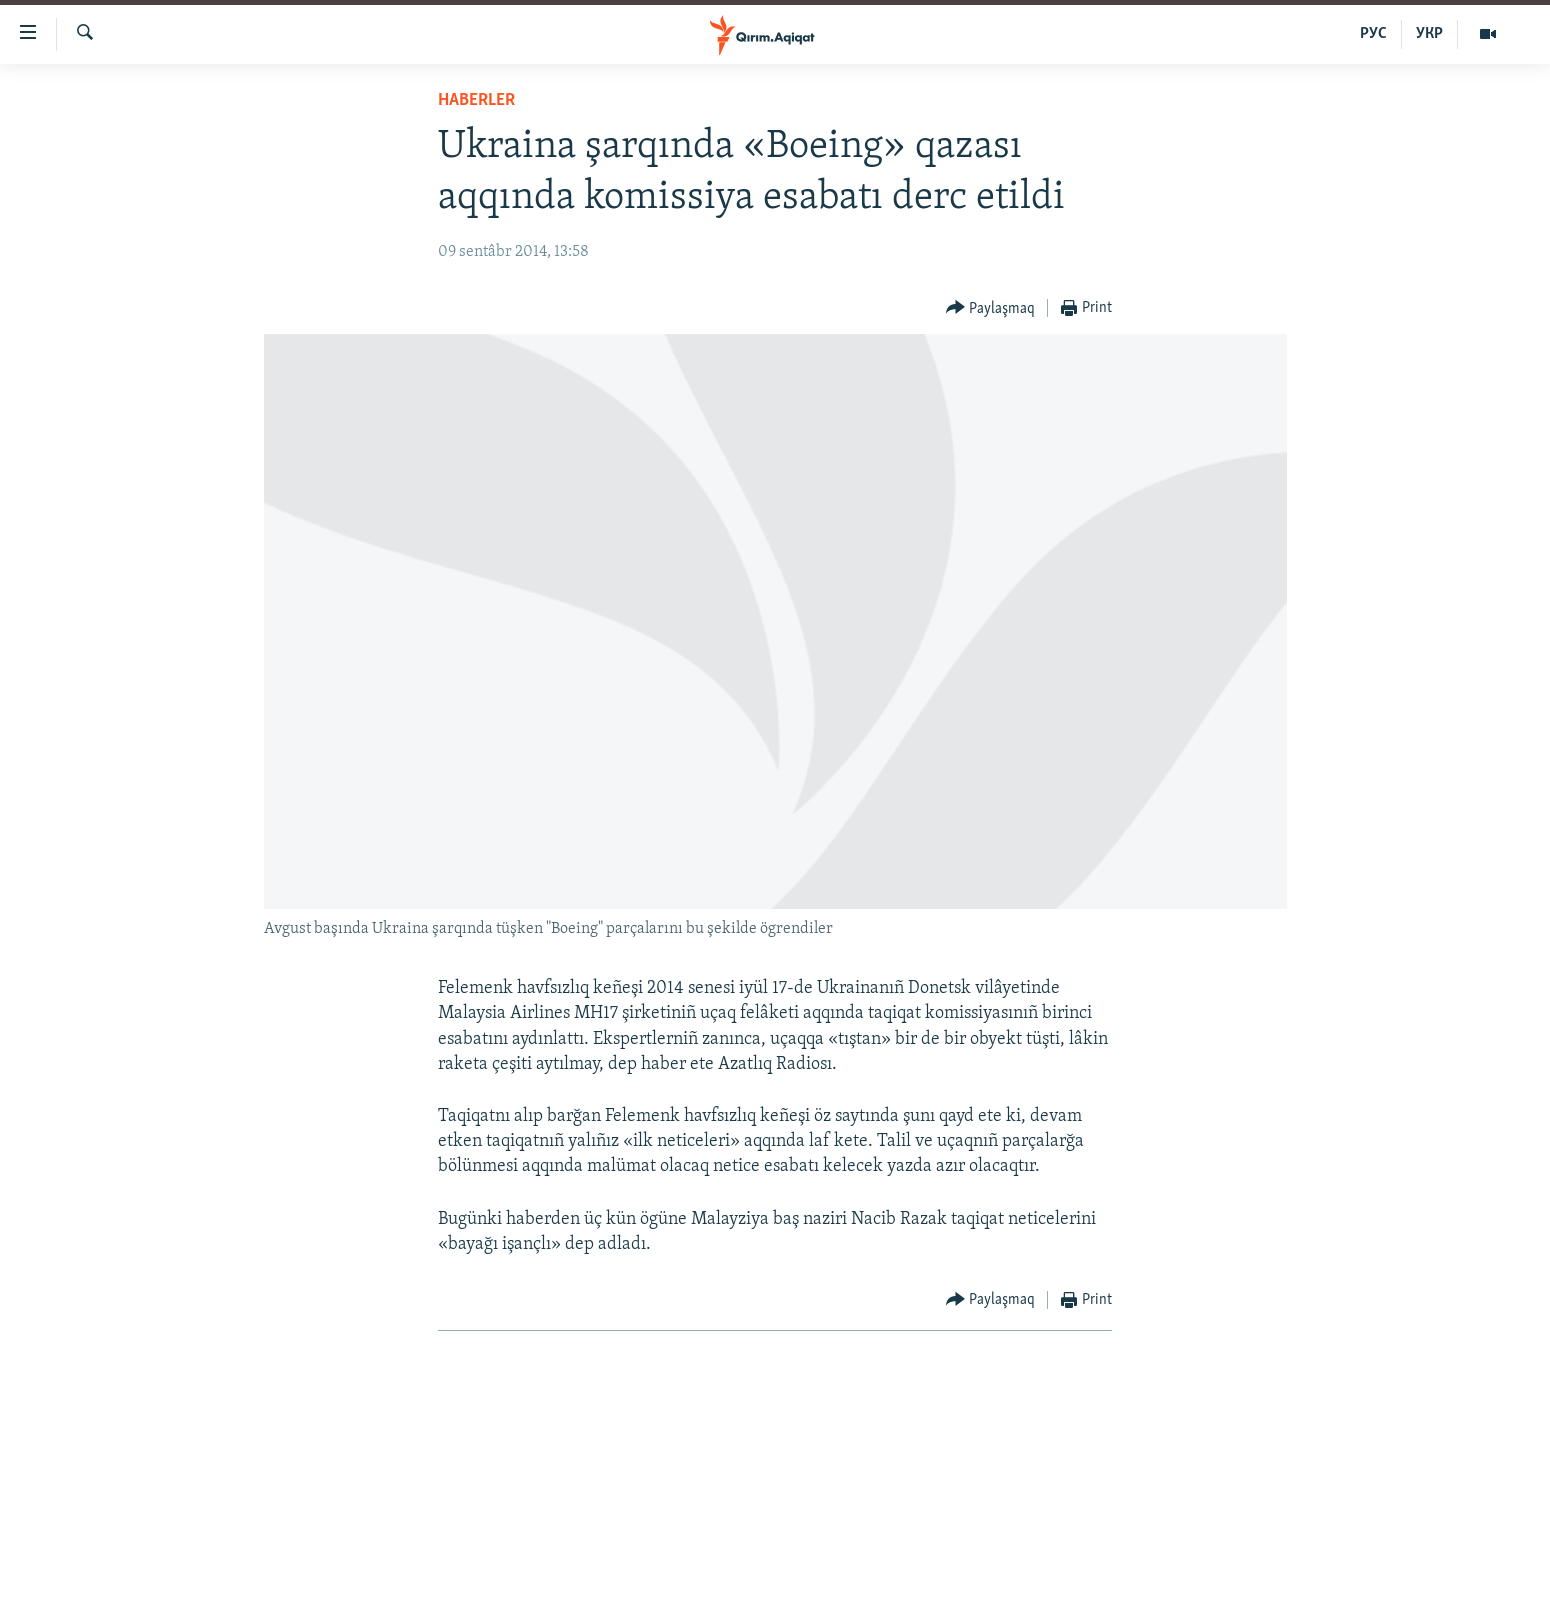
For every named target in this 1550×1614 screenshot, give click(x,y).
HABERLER (476, 100)
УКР (1429, 34)
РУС (1373, 34)
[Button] (991, 308)
